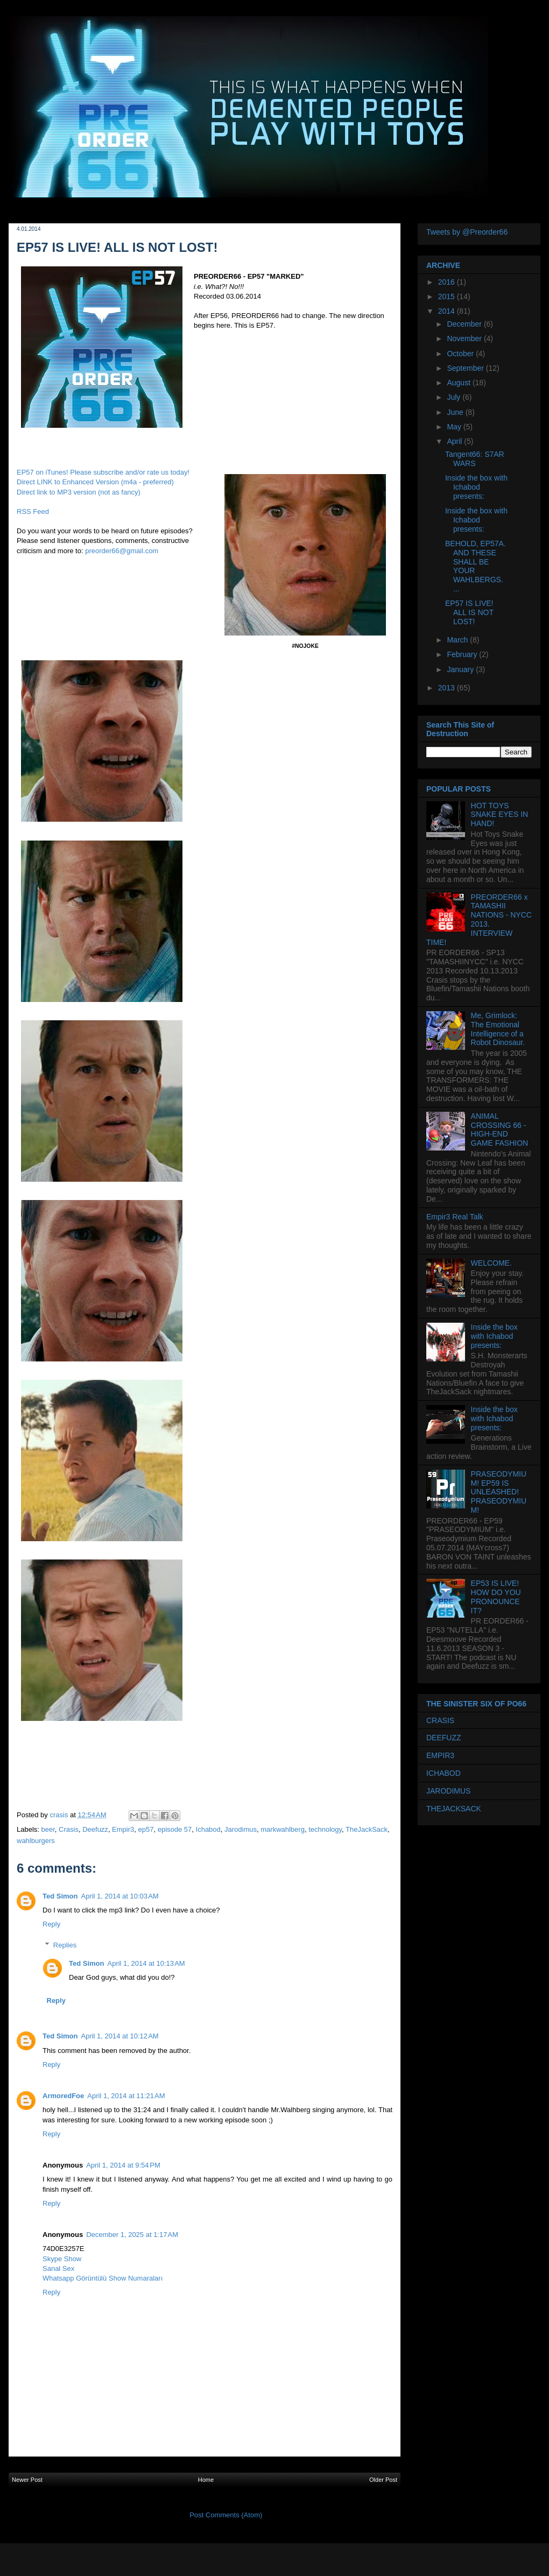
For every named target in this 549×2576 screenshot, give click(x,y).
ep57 (146, 1829)
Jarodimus (240, 1829)
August (459, 382)
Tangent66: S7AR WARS (474, 459)
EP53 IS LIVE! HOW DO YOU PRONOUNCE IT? (496, 1596)
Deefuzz (95, 1829)
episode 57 (175, 1829)
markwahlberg (283, 1829)
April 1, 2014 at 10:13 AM (146, 1963)
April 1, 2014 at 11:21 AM (126, 2096)
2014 (447, 311)
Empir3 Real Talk (454, 1216)
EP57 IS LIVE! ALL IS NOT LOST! (469, 612)
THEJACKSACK (453, 1808)
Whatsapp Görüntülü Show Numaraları (103, 2278)
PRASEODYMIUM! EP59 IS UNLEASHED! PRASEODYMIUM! (498, 1492)
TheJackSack (367, 1829)
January (461, 669)
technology (325, 1829)
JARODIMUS (448, 1791)
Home (206, 2479)
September (466, 368)
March (458, 640)
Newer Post (27, 2479)
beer (48, 1829)
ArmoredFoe (63, 2096)
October (461, 353)
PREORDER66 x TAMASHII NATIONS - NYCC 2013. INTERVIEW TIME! (479, 920)
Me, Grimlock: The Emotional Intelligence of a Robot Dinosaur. (498, 1029)
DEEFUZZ (443, 1737)
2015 (447, 296)
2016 (447, 282)
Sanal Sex (58, 2268)
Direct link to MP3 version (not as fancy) (78, 492)
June (456, 412)
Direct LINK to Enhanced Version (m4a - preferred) (95, 482)
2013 (447, 687)
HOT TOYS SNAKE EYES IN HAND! (500, 814)
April (455, 441)
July (454, 397)
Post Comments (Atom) (225, 2515)
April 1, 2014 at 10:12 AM (119, 2036)
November (465, 338)
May (455, 426)
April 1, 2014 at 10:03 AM (119, 1896)
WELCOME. (491, 1263)
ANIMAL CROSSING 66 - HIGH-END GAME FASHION (500, 1129)
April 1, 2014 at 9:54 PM (123, 2165)
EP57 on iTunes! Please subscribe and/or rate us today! (103, 472)
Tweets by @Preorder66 (467, 232)
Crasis (69, 1829)
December (465, 324)
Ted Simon (60, 1896)
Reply (51, 1924)
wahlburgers (36, 1841)
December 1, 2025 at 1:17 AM (132, 2235)
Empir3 (123, 1829)
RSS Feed (33, 511)
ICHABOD (443, 1773)
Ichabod (208, 1829)
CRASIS (440, 1720)
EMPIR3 (440, 1755)
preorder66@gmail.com (121, 551)
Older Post (383, 2479)
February (463, 654)
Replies (64, 1945)
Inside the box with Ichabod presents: (476, 487)
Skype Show (62, 2259)
